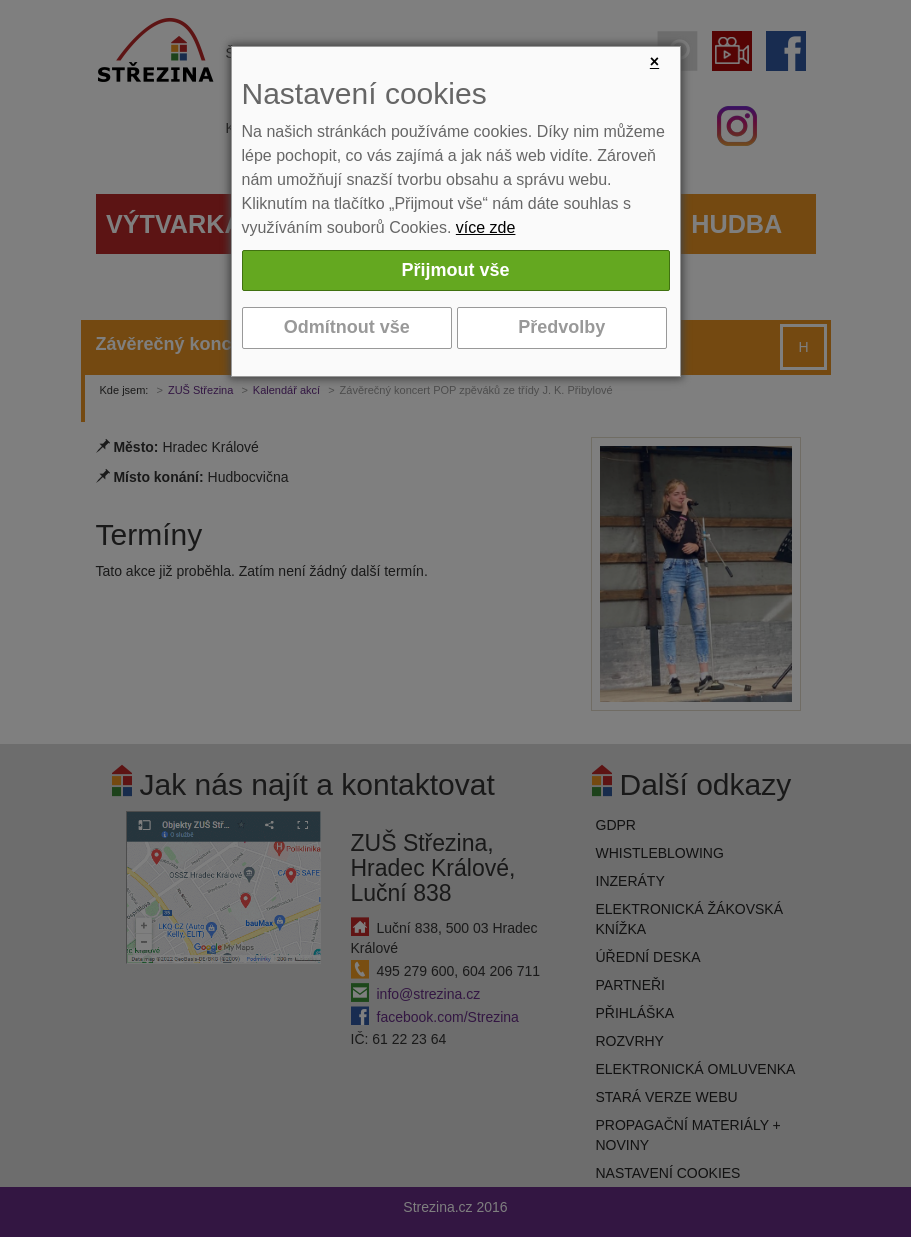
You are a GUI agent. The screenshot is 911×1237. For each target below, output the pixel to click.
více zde (486, 227)
